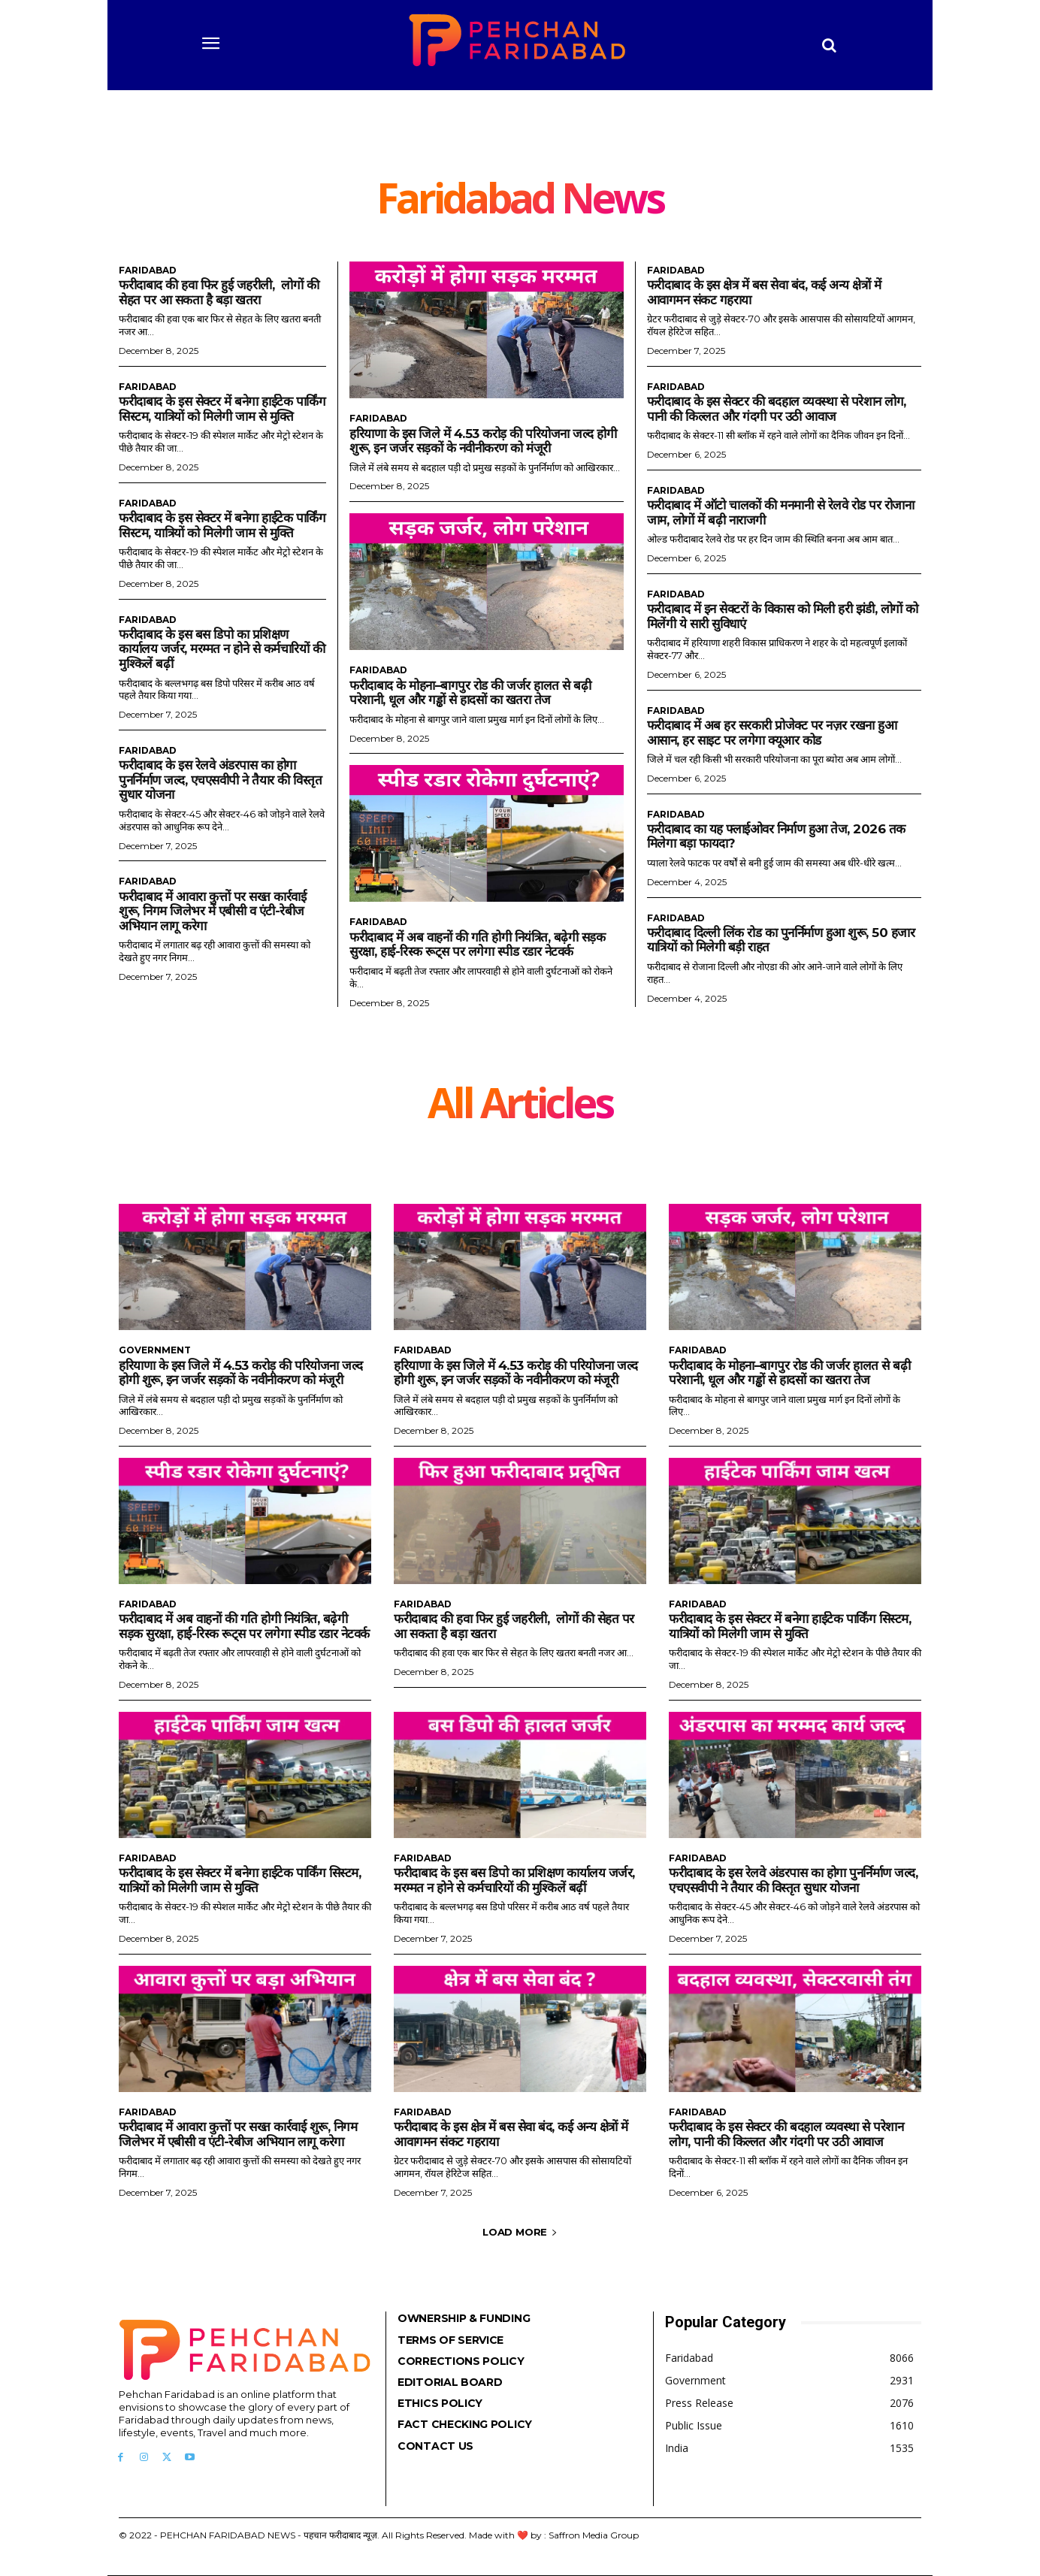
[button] (830, 45)
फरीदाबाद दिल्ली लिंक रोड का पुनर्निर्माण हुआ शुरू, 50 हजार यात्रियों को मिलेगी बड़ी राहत (781, 940)
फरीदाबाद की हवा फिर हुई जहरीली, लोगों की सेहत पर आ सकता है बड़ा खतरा (219, 292)
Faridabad (148, 270)
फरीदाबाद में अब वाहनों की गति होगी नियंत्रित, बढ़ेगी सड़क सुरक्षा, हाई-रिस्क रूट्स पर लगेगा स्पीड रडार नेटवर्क (477, 945)
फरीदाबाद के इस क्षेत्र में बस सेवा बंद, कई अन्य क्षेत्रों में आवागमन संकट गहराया (511, 2134)
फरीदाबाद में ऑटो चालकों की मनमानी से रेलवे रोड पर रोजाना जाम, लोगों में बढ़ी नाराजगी (781, 512)
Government (155, 1350)
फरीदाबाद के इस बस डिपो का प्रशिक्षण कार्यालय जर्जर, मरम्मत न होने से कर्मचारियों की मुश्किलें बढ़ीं (222, 649)
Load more (520, 2232)
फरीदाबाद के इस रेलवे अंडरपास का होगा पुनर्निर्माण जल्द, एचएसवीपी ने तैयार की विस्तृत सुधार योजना (220, 779)
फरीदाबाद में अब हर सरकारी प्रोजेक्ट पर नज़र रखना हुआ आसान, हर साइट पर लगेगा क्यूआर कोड (772, 733)
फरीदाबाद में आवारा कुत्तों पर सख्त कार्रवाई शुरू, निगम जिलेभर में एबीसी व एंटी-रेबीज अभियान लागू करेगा (212, 911)
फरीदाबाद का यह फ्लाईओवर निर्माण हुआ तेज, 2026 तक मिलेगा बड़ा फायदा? (776, 836)
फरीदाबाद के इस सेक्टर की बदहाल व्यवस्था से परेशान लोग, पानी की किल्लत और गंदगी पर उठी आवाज (776, 409)
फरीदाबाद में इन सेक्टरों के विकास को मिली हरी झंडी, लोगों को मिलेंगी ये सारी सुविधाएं (782, 616)
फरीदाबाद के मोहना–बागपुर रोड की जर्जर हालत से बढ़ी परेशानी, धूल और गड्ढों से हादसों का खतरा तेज (470, 693)
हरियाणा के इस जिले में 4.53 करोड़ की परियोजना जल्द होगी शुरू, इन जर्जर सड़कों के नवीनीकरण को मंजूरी (483, 441)
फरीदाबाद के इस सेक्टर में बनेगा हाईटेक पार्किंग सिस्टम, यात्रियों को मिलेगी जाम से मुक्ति (222, 409)
